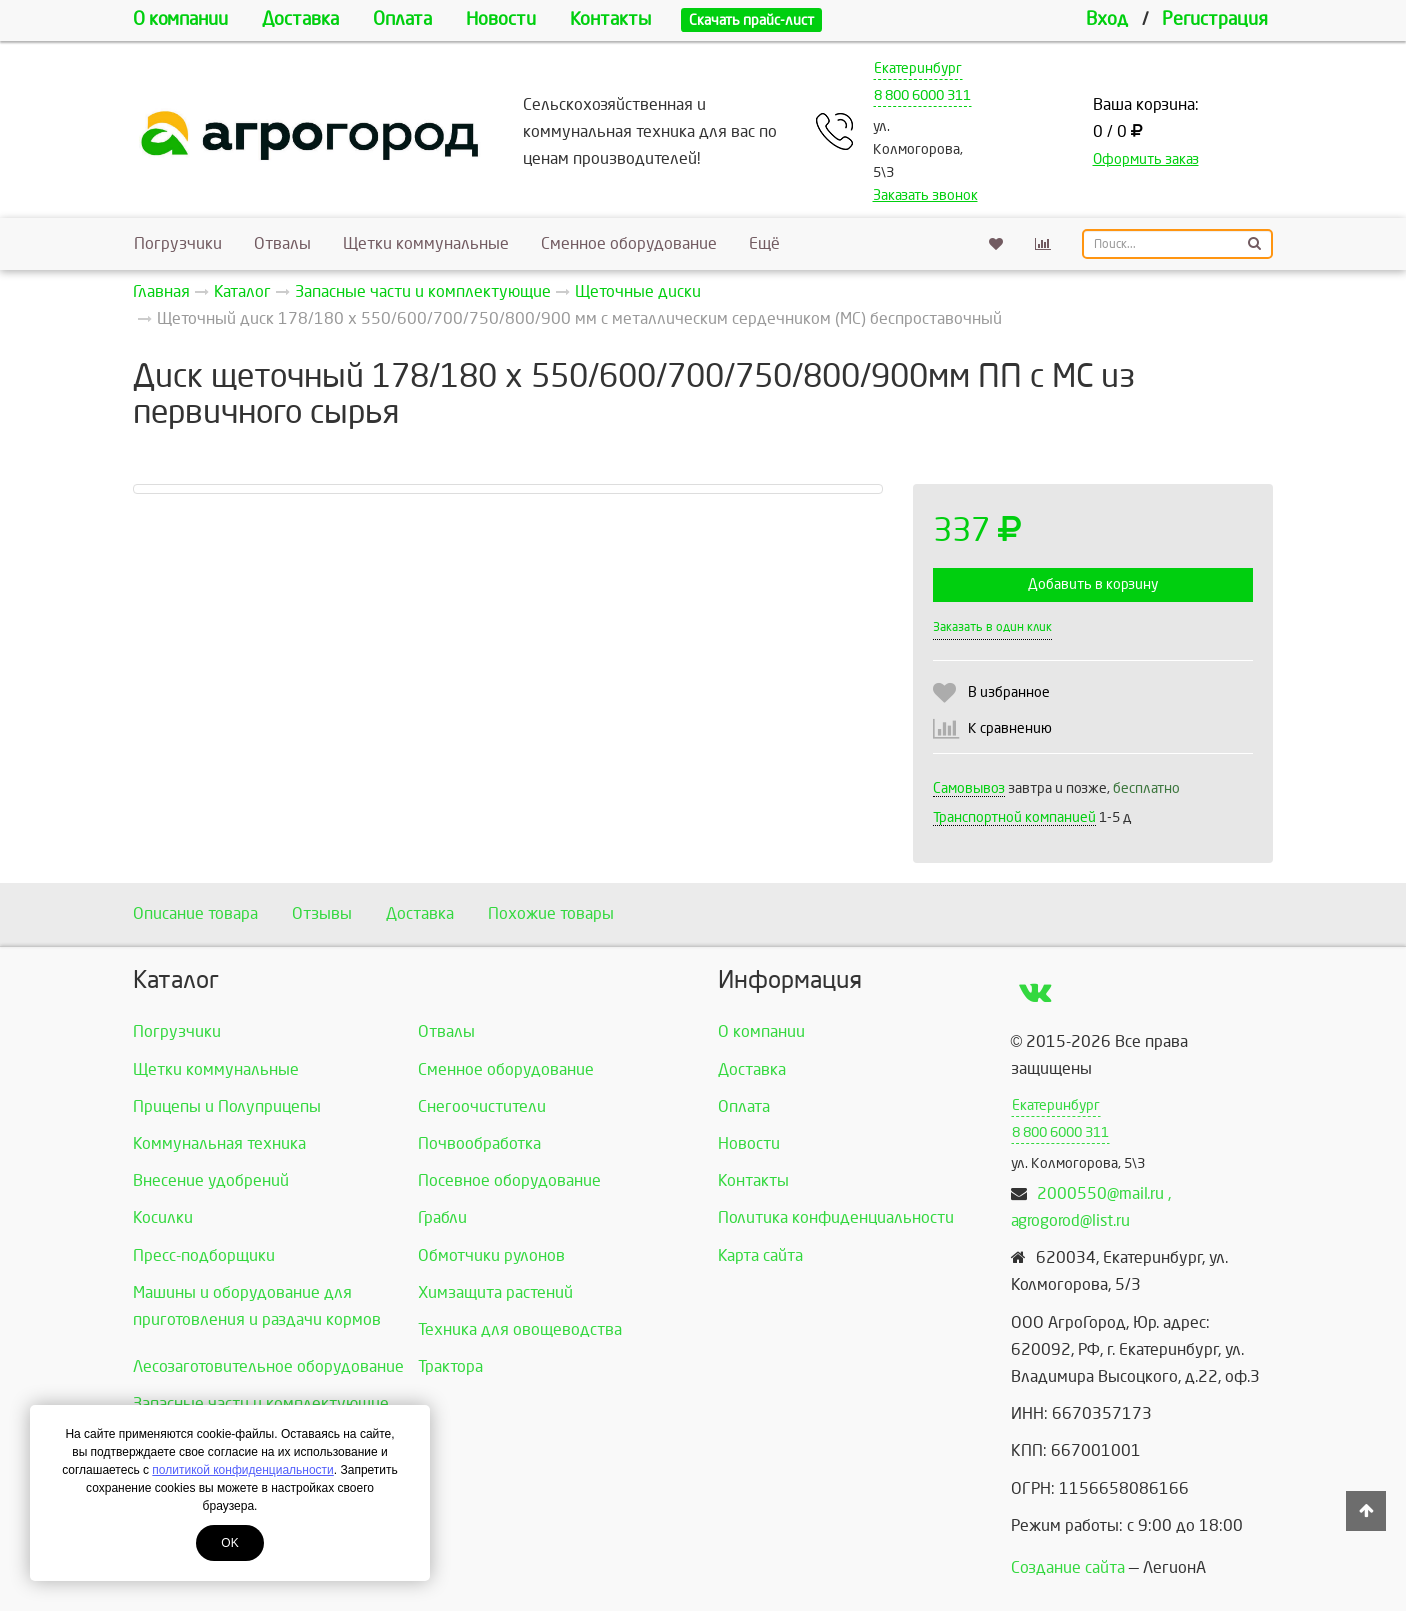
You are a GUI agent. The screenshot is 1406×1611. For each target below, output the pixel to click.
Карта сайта (760, 1255)
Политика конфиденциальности (836, 1217)
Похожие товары (551, 913)
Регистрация (1215, 19)
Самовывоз (969, 788)
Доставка (300, 19)
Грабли (442, 1217)
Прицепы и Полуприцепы (227, 1106)
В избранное (1009, 692)
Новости (501, 19)
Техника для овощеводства (520, 1329)
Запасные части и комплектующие (261, 1403)
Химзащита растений (495, 1292)
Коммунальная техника (219, 1143)
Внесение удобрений (211, 1180)
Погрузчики (178, 243)
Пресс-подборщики (204, 1255)
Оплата (402, 19)
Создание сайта (1068, 1567)
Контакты (610, 19)
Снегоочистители (482, 1106)
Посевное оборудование (509, 1180)
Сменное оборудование (629, 243)
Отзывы (322, 913)
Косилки (163, 1217)
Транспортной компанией (1014, 817)
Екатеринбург (918, 68)
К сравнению (1010, 728)
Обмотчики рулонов (491, 1255)
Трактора (450, 1366)
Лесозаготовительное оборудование (268, 1366)
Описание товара (195, 913)
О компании (180, 19)
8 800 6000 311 (922, 95)
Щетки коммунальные (426, 243)
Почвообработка (479, 1143)
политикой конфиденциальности (242, 1470)
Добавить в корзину (1093, 584)
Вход (1107, 19)
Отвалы (282, 243)
